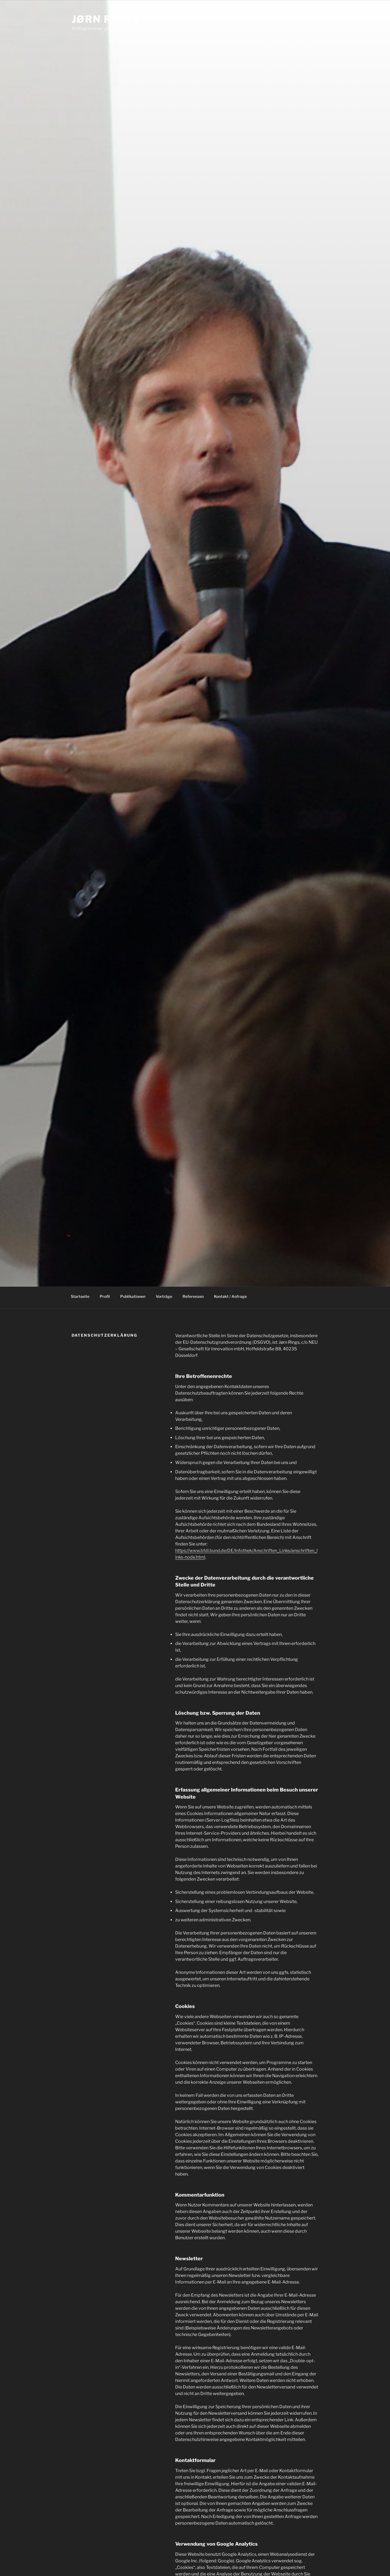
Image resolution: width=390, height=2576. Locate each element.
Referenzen (193, 1297)
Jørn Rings (106, 19)
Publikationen (132, 1297)
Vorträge (164, 1297)
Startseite (80, 1297)
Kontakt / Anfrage (230, 1297)
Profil (105, 1297)
